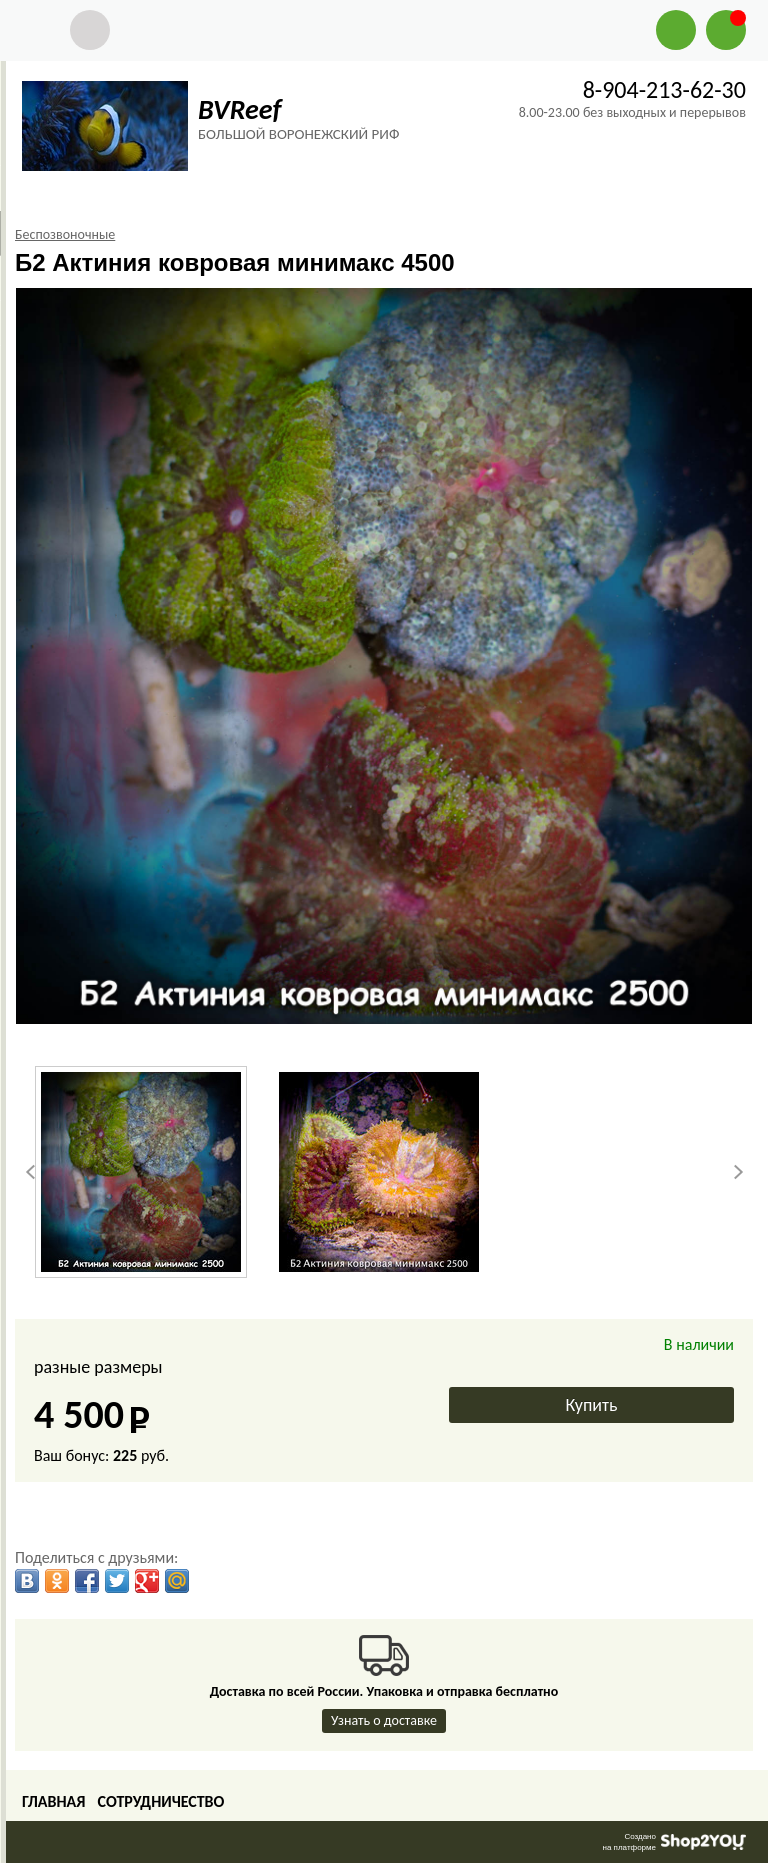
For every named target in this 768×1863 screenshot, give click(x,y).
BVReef (239, 109)
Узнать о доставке (384, 1720)
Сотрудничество (160, 1801)
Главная (53, 1801)
